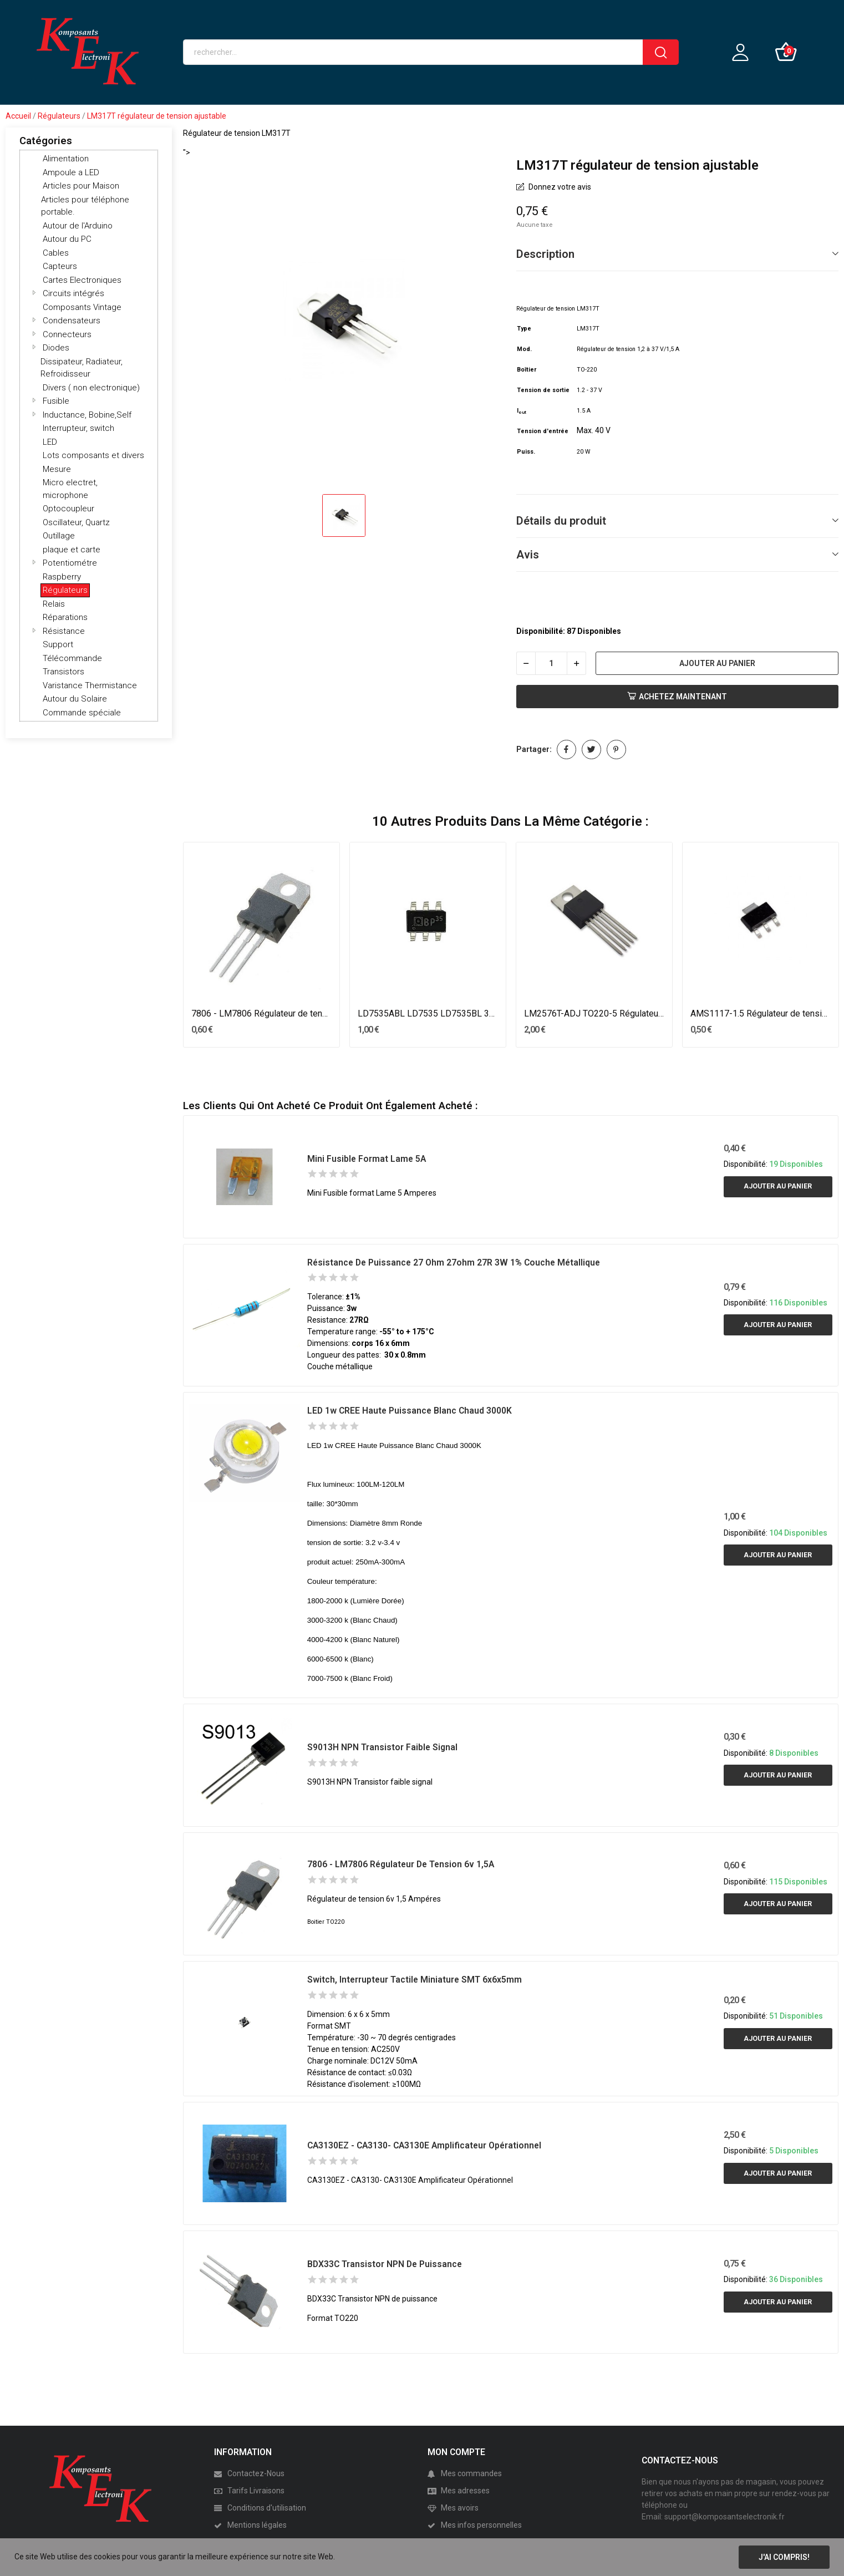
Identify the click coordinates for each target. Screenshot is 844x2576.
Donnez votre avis (559, 187)
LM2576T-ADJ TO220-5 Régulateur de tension (594, 1013)
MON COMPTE (456, 2452)
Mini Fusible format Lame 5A (366, 1159)
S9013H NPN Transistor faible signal (382, 1747)
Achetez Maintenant (677, 696)
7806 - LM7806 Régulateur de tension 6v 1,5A (261, 1013)
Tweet (591, 749)
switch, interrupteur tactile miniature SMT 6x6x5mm (414, 1979)
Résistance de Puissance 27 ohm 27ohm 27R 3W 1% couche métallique (453, 1262)
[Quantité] (551, 663)
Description (545, 254)
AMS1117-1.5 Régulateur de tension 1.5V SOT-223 (760, 1013)
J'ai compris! (784, 2557)
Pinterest (616, 749)
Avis (527, 554)
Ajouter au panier (717, 663)
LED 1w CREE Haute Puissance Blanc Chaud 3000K (409, 1410)
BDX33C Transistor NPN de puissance (384, 2264)
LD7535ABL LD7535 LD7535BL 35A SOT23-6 (428, 1013)
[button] (34, 292)
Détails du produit (561, 520)
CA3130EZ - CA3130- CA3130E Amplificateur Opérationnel (424, 2145)
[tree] (88, 436)
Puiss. (526, 451)
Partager (566, 749)
